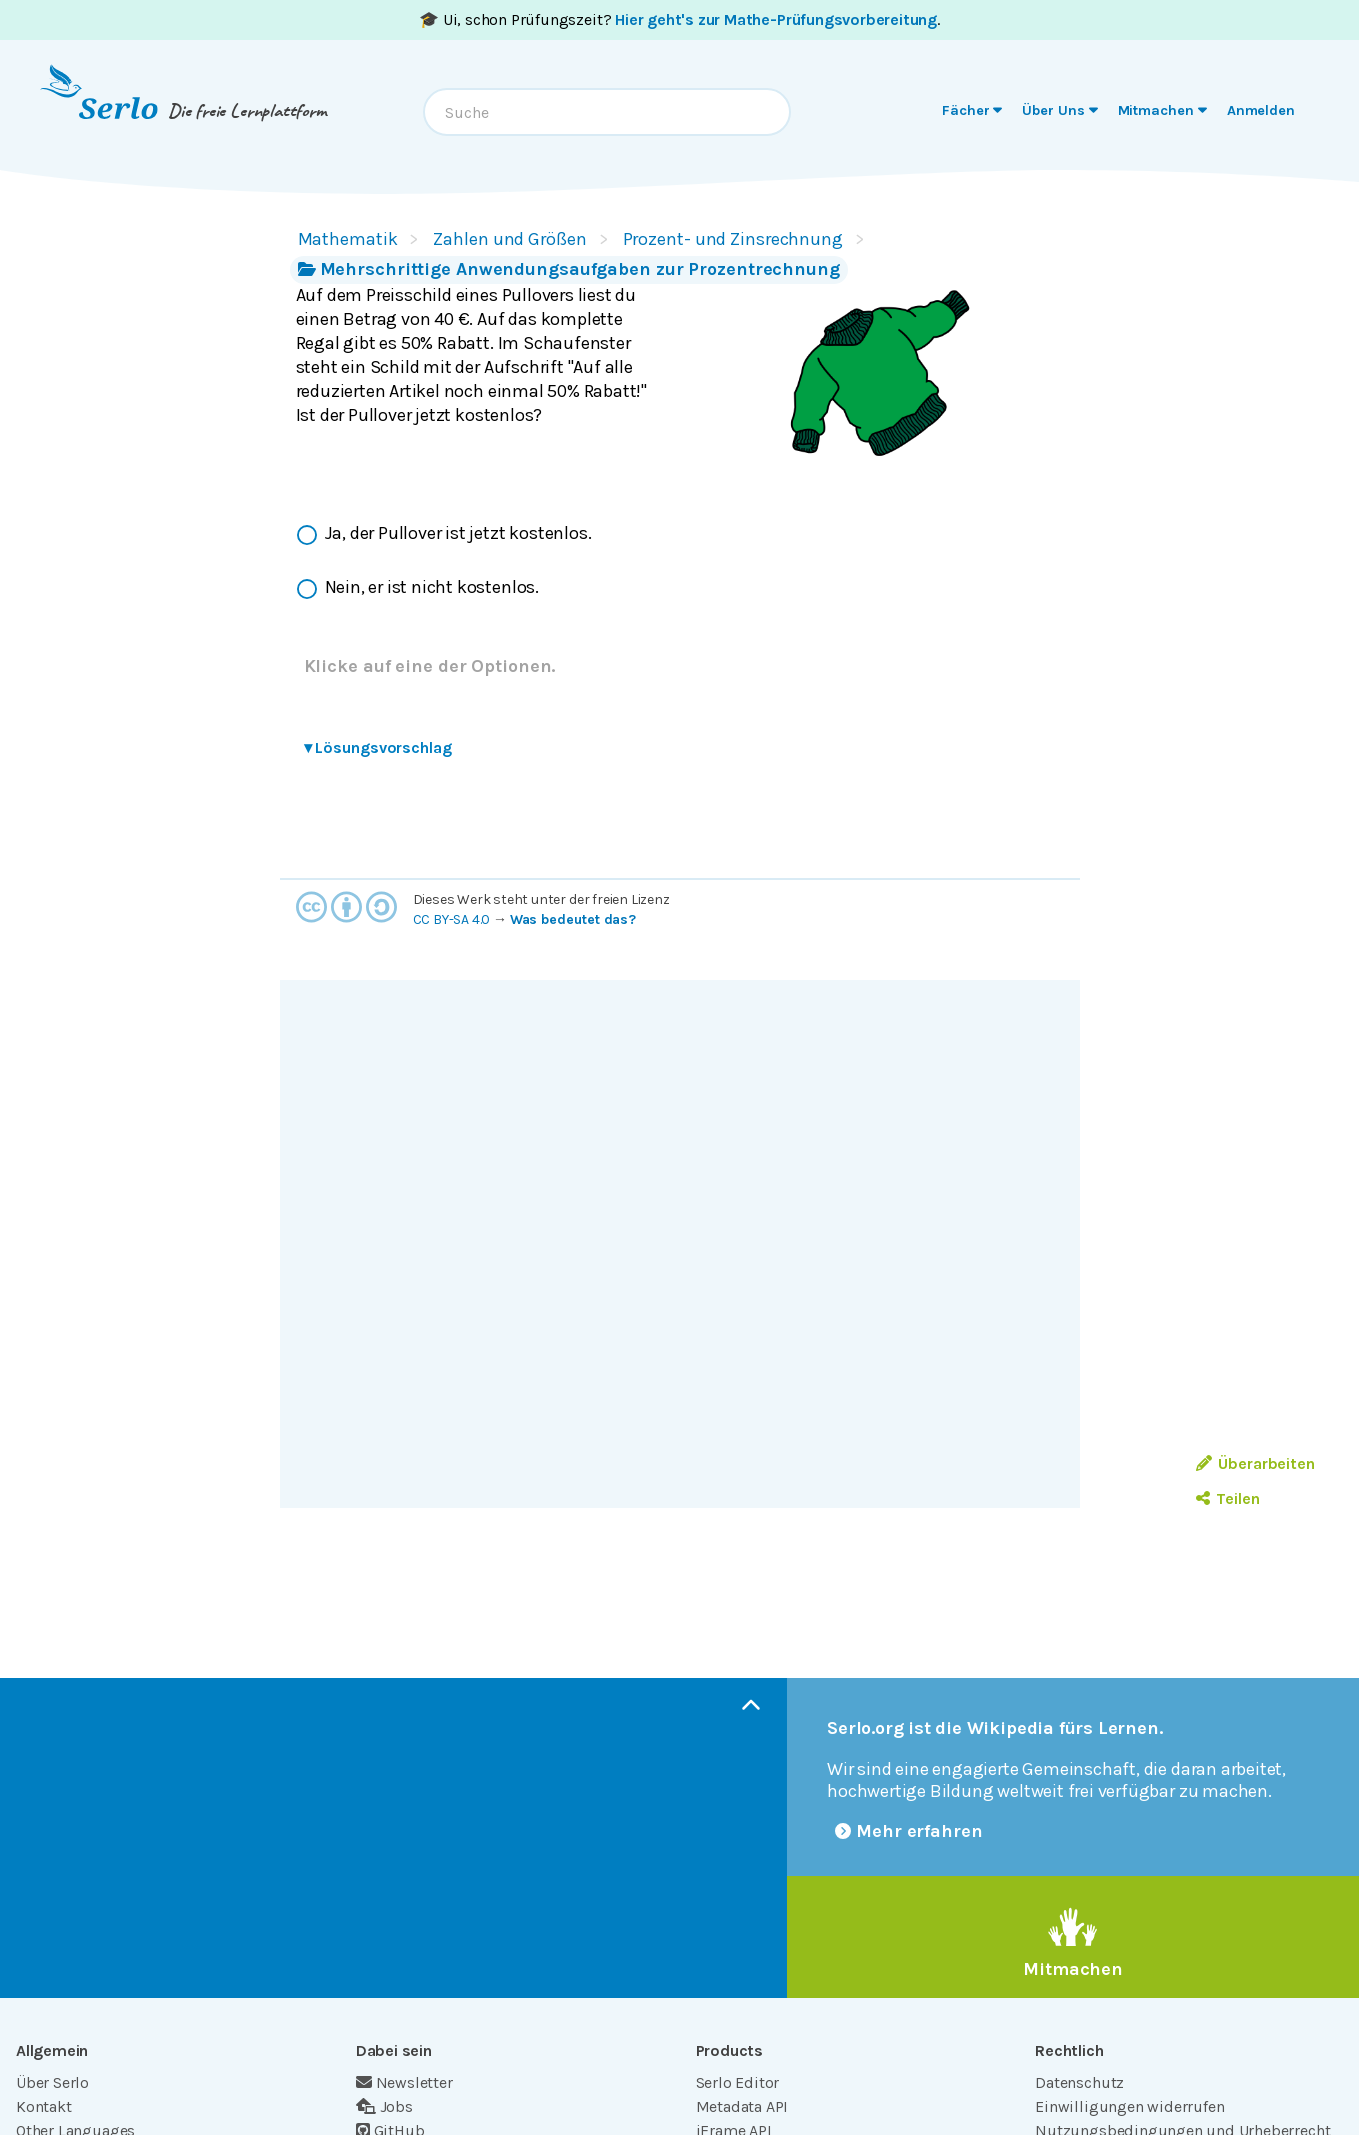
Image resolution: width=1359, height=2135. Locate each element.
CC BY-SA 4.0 (452, 919)
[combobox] (607, 112)
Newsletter (404, 2082)
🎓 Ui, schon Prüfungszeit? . (679, 19)
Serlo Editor (738, 2082)
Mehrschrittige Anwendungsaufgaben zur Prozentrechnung (569, 269)
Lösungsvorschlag (378, 747)
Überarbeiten (1255, 1463)
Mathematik (348, 239)
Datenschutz (1079, 2082)
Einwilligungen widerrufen (1129, 2106)
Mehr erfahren (909, 1831)
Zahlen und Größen (509, 239)
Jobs (384, 2106)
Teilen (1227, 1498)
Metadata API (742, 2106)
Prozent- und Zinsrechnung (733, 239)
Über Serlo (52, 2082)
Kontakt (44, 2106)
